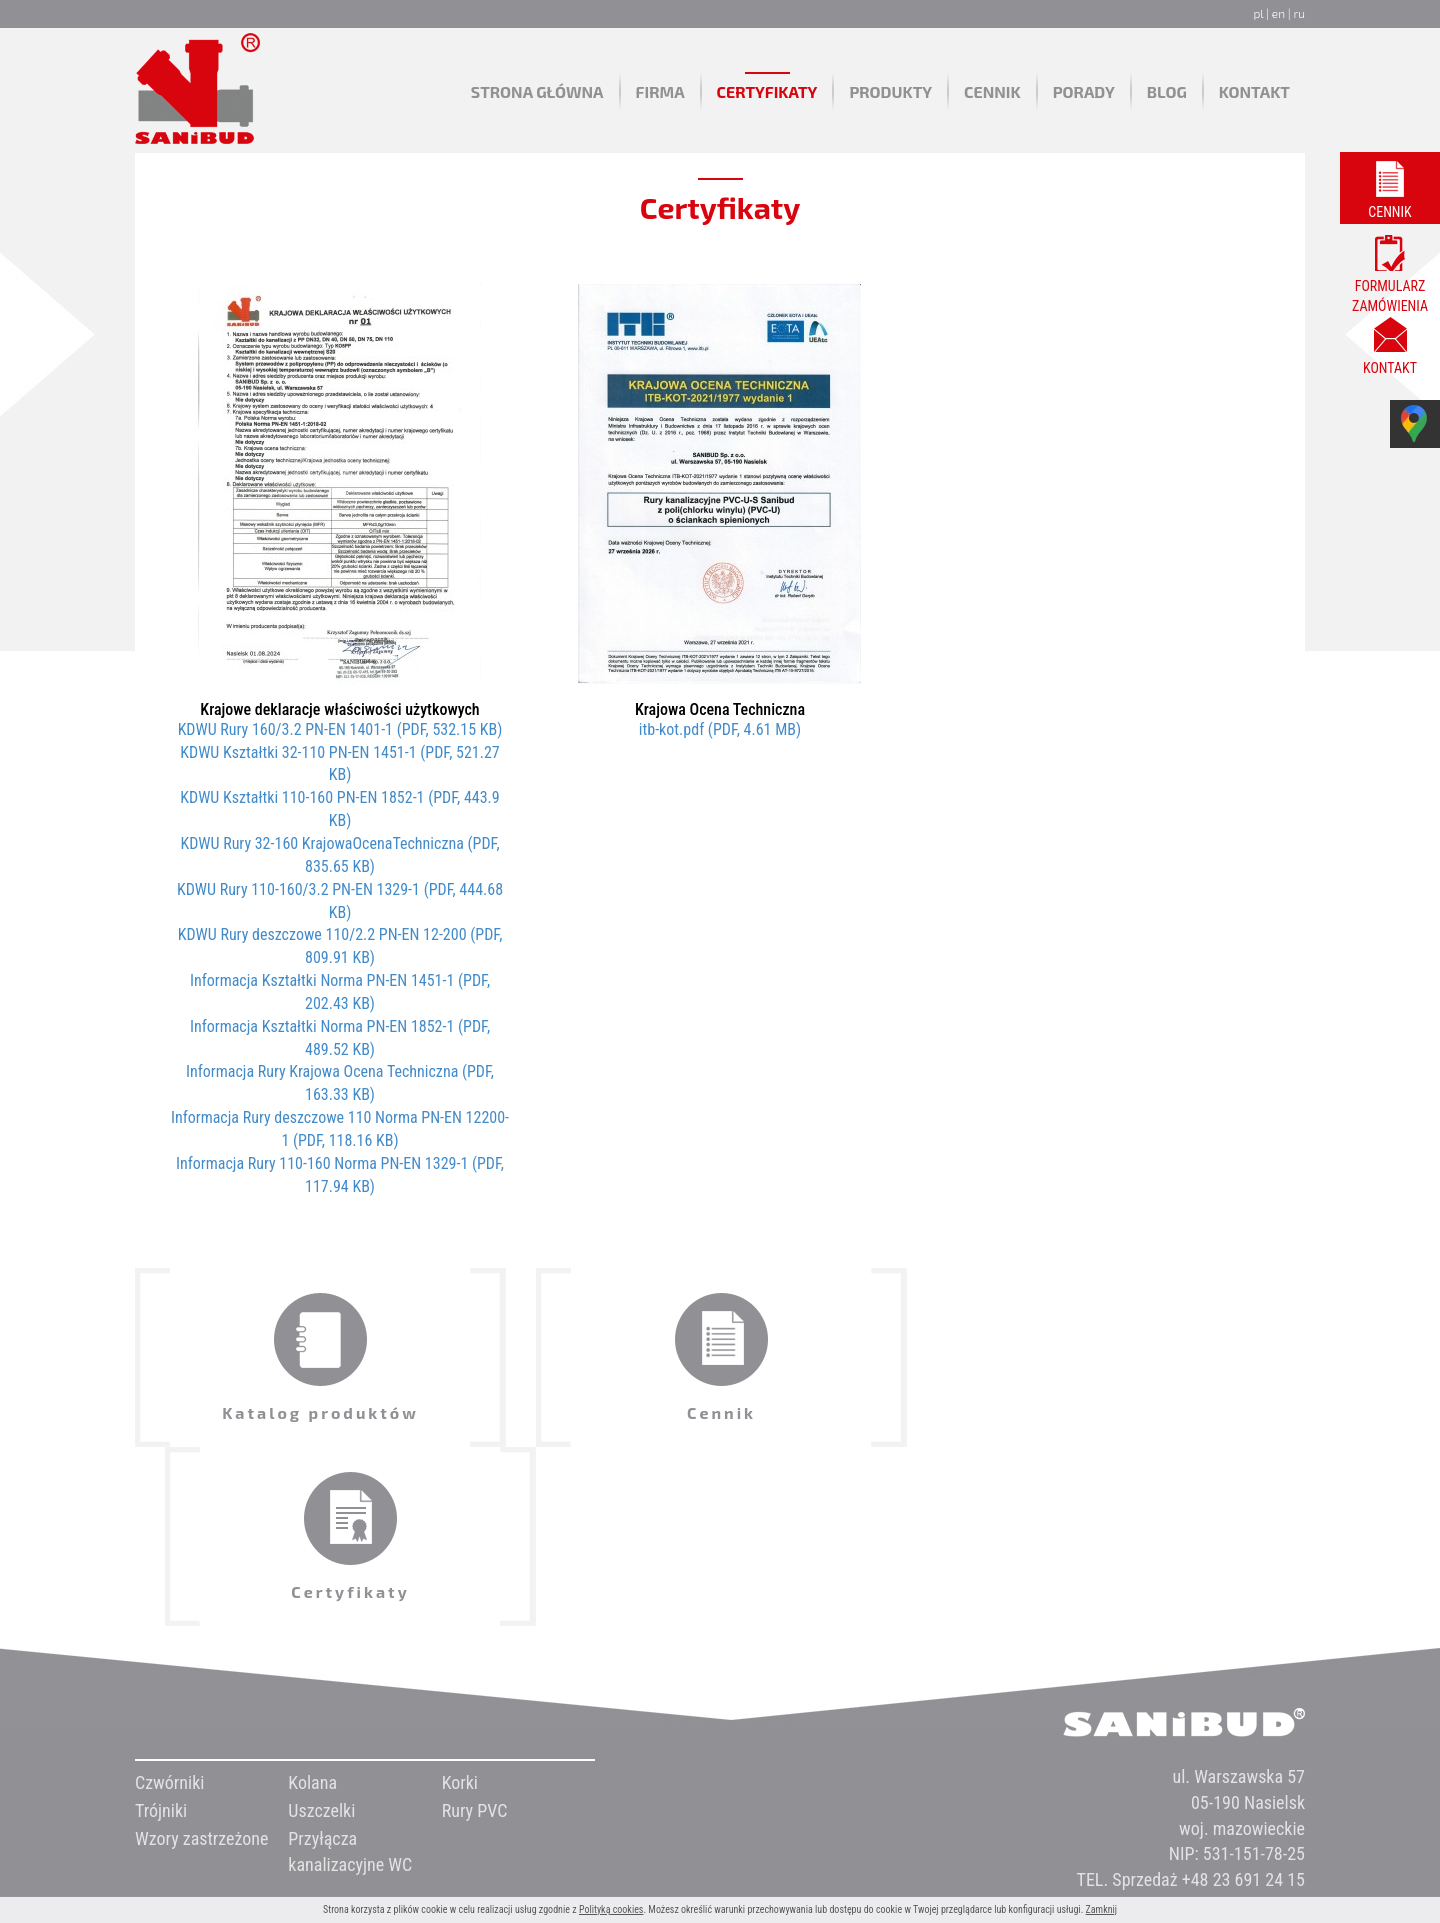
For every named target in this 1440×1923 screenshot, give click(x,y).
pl (1258, 13)
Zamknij (1101, 1909)
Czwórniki (169, 1603)
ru (1299, 13)
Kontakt (1254, 91)
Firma (660, 91)
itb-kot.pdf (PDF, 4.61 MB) (720, 729)
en (1278, 13)
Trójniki (161, 1631)
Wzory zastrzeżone (201, 1659)
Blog (1167, 91)
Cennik (992, 91)
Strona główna (537, 91)
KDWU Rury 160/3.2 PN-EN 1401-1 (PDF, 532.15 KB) (340, 729)
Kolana (312, 1603)
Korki (460, 1603)
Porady (1084, 91)
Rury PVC (475, 1631)
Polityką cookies (611, 1909)
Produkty (890, 91)
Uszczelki (321, 1631)
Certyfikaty (767, 91)
